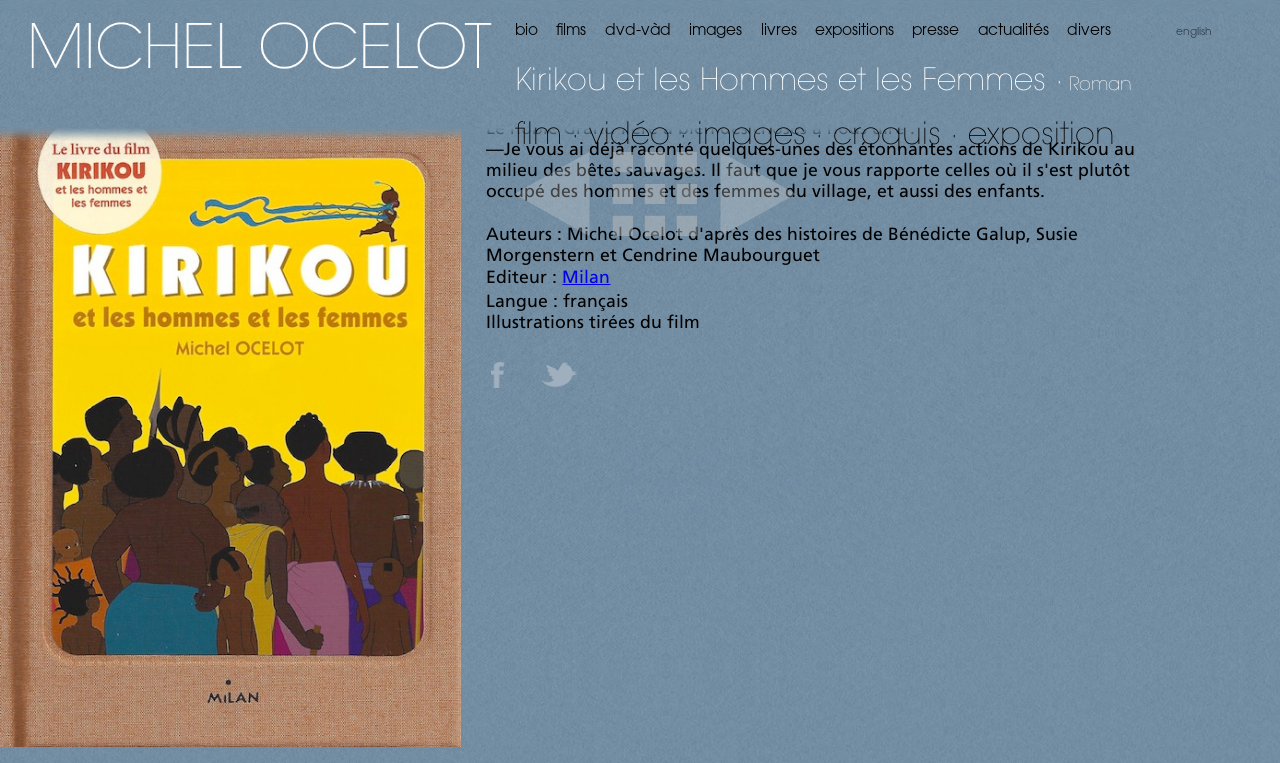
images (751, 132)
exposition (1041, 132)
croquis (887, 132)
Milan (586, 278)
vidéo (629, 132)
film (538, 132)
